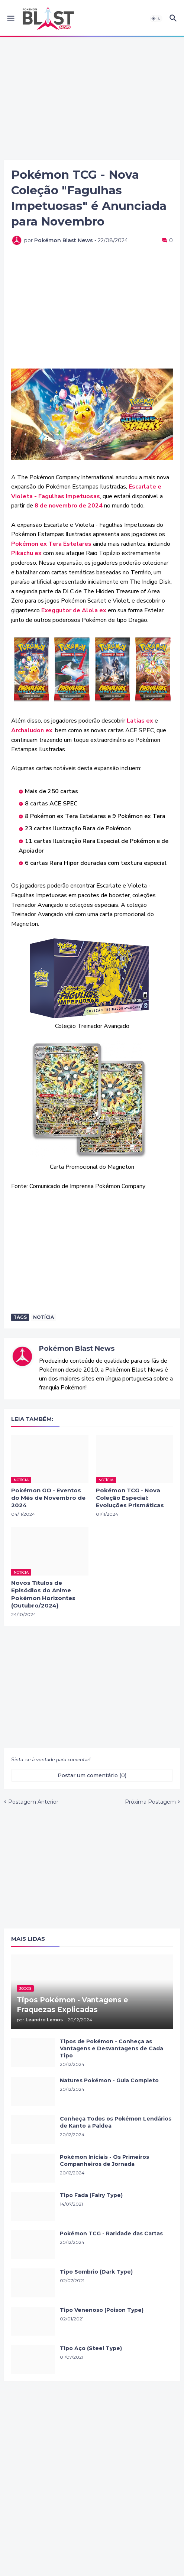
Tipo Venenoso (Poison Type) (101, 2310)
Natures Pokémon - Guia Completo (109, 2080)
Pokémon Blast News (76, 1348)
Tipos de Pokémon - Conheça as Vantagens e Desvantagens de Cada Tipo (111, 2048)
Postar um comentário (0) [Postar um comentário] (92, 1775)
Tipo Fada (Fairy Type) (91, 2195)
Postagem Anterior (33, 1801)
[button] (10, 18)
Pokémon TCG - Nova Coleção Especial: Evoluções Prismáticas (130, 1498)
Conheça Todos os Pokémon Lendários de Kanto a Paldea (115, 2122)
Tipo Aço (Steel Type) (91, 2348)
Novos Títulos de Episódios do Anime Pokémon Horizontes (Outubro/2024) (43, 1594)
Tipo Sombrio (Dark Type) (96, 2271)
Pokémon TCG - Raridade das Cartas (111, 2233)
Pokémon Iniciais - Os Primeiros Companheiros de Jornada (104, 2160)
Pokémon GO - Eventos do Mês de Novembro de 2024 (48, 1498)
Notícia (43, 1317)
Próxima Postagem (150, 1801)
